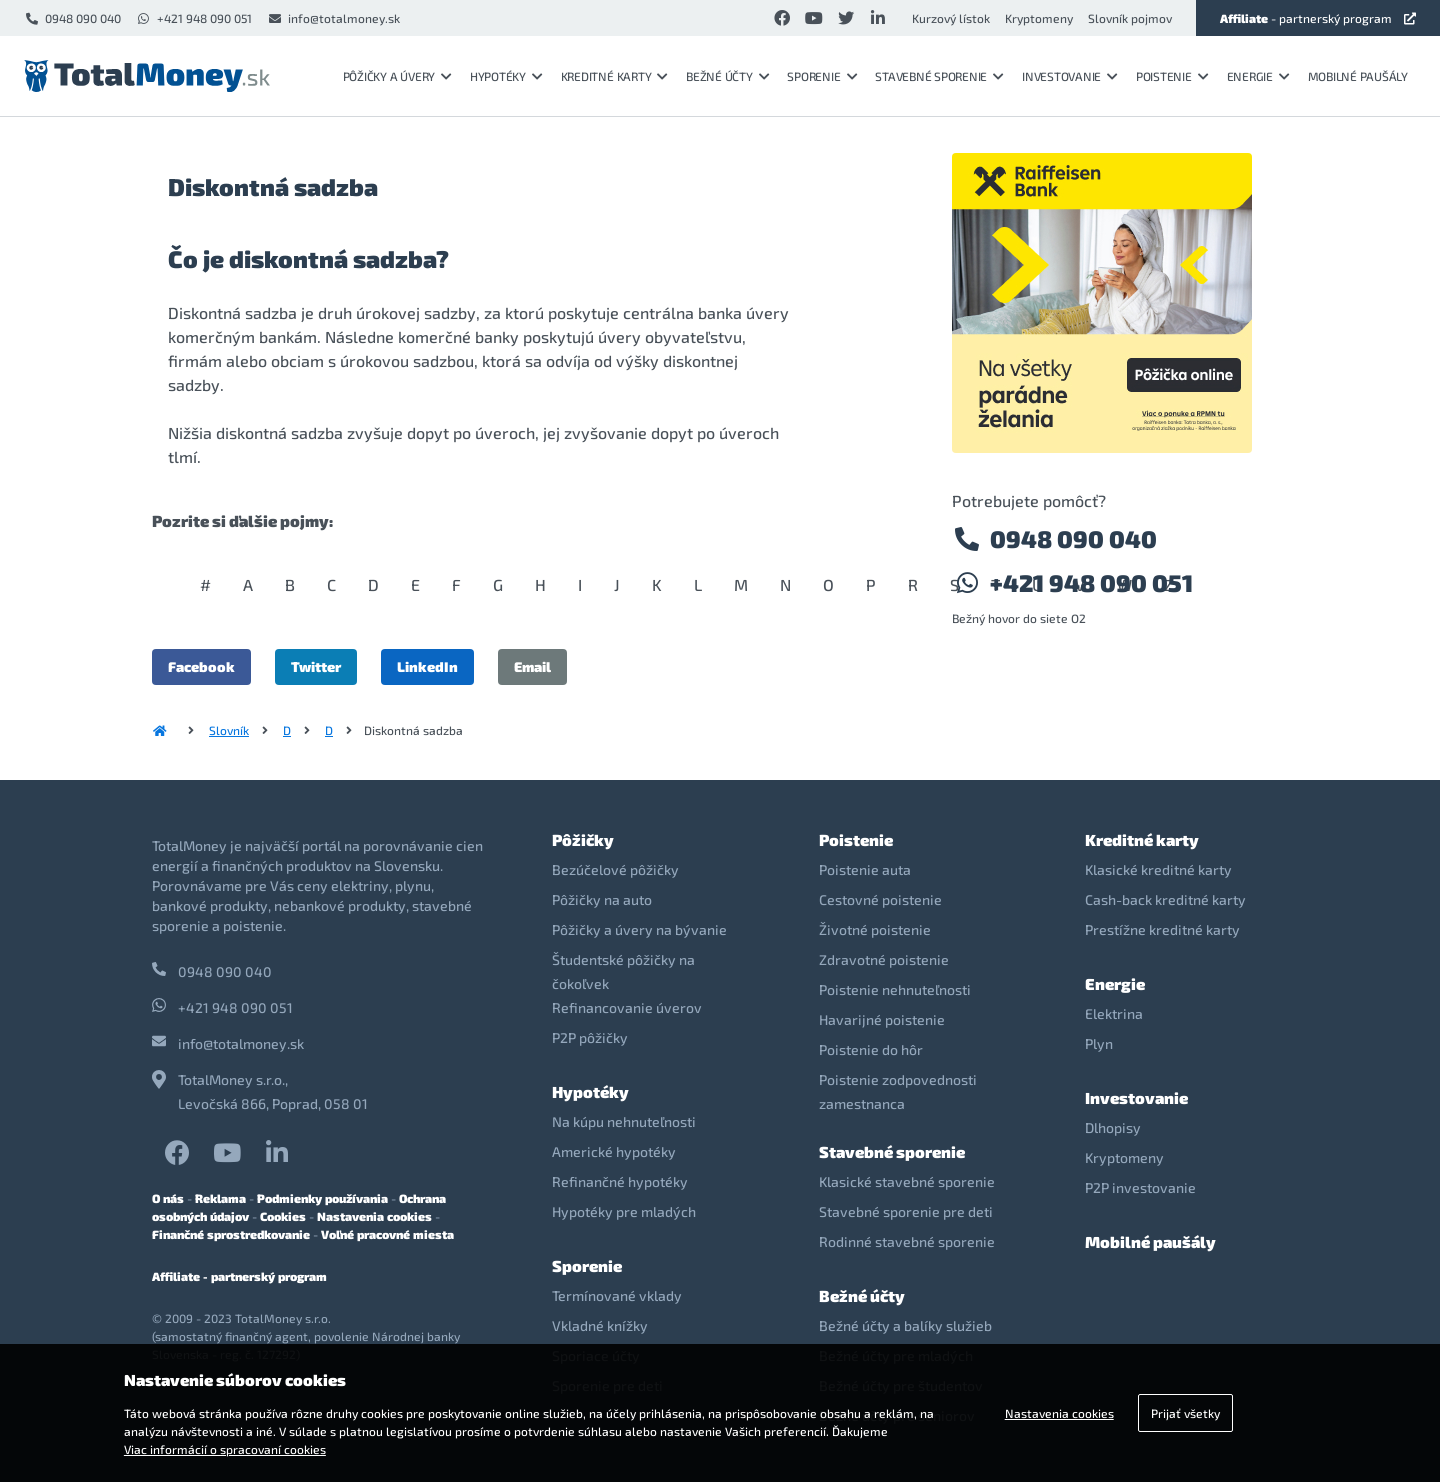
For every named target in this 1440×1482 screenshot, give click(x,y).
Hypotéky (506, 76)
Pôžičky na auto (602, 899)
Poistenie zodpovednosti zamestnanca (898, 1091)
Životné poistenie (875, 929)
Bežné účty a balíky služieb (905, 1325)
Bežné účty (727, 76)
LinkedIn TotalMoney (277, 1152)
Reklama (220, 1198)
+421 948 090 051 (194, 18)
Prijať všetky (1185, 1413)
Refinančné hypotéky (620, 1181)
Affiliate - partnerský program (239, 1276)
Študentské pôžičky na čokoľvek (623, 971)
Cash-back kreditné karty (1165, 899)
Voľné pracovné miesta (387, 1234)
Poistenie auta (865, 869)
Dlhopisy (1113, 1127)
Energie (1258, 76)
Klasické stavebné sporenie (907, 1181)
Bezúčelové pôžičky (615, 869)
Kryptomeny (1039, 18)
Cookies (283, 1216)
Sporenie (822, 76)
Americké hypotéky (614, 1151)
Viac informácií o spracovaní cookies (225, 1449)
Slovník (229, 730)
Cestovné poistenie (880, 899)
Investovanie (1070, 76)
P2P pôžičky (590, 1037)
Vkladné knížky (600, 1325)
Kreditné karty (614, 76)
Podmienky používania (322, 1198)
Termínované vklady (617, 1295)
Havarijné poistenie (882, 1019)
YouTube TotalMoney (227, 1152)
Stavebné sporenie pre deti (906, 1211)
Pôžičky (583, 839)
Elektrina (1114, 1013)
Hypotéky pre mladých (624, 1211)
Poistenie (1172, 76)
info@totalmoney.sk (333, 18)
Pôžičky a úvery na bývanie (639, 929)
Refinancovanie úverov (627, 1007)
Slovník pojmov (1130, 18)
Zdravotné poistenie (884, 959)
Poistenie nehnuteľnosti (895, 989)
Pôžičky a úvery (397, 76)
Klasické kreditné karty (1158, 869)
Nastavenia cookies (374, 1216)
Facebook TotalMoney (177, 1152)
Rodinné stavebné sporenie (907, 1241)
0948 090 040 (72, 18)
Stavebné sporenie (939, 76)
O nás (168, 1198)
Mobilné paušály (1358, 76)
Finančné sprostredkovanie (231, 1234)
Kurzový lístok (951, 18)
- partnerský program (1318, 18)
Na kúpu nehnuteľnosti (624, 1121)
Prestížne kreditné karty (1162, 929)
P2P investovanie (1140, 1187)
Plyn (1099, 1043)
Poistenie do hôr (871, 1049)
